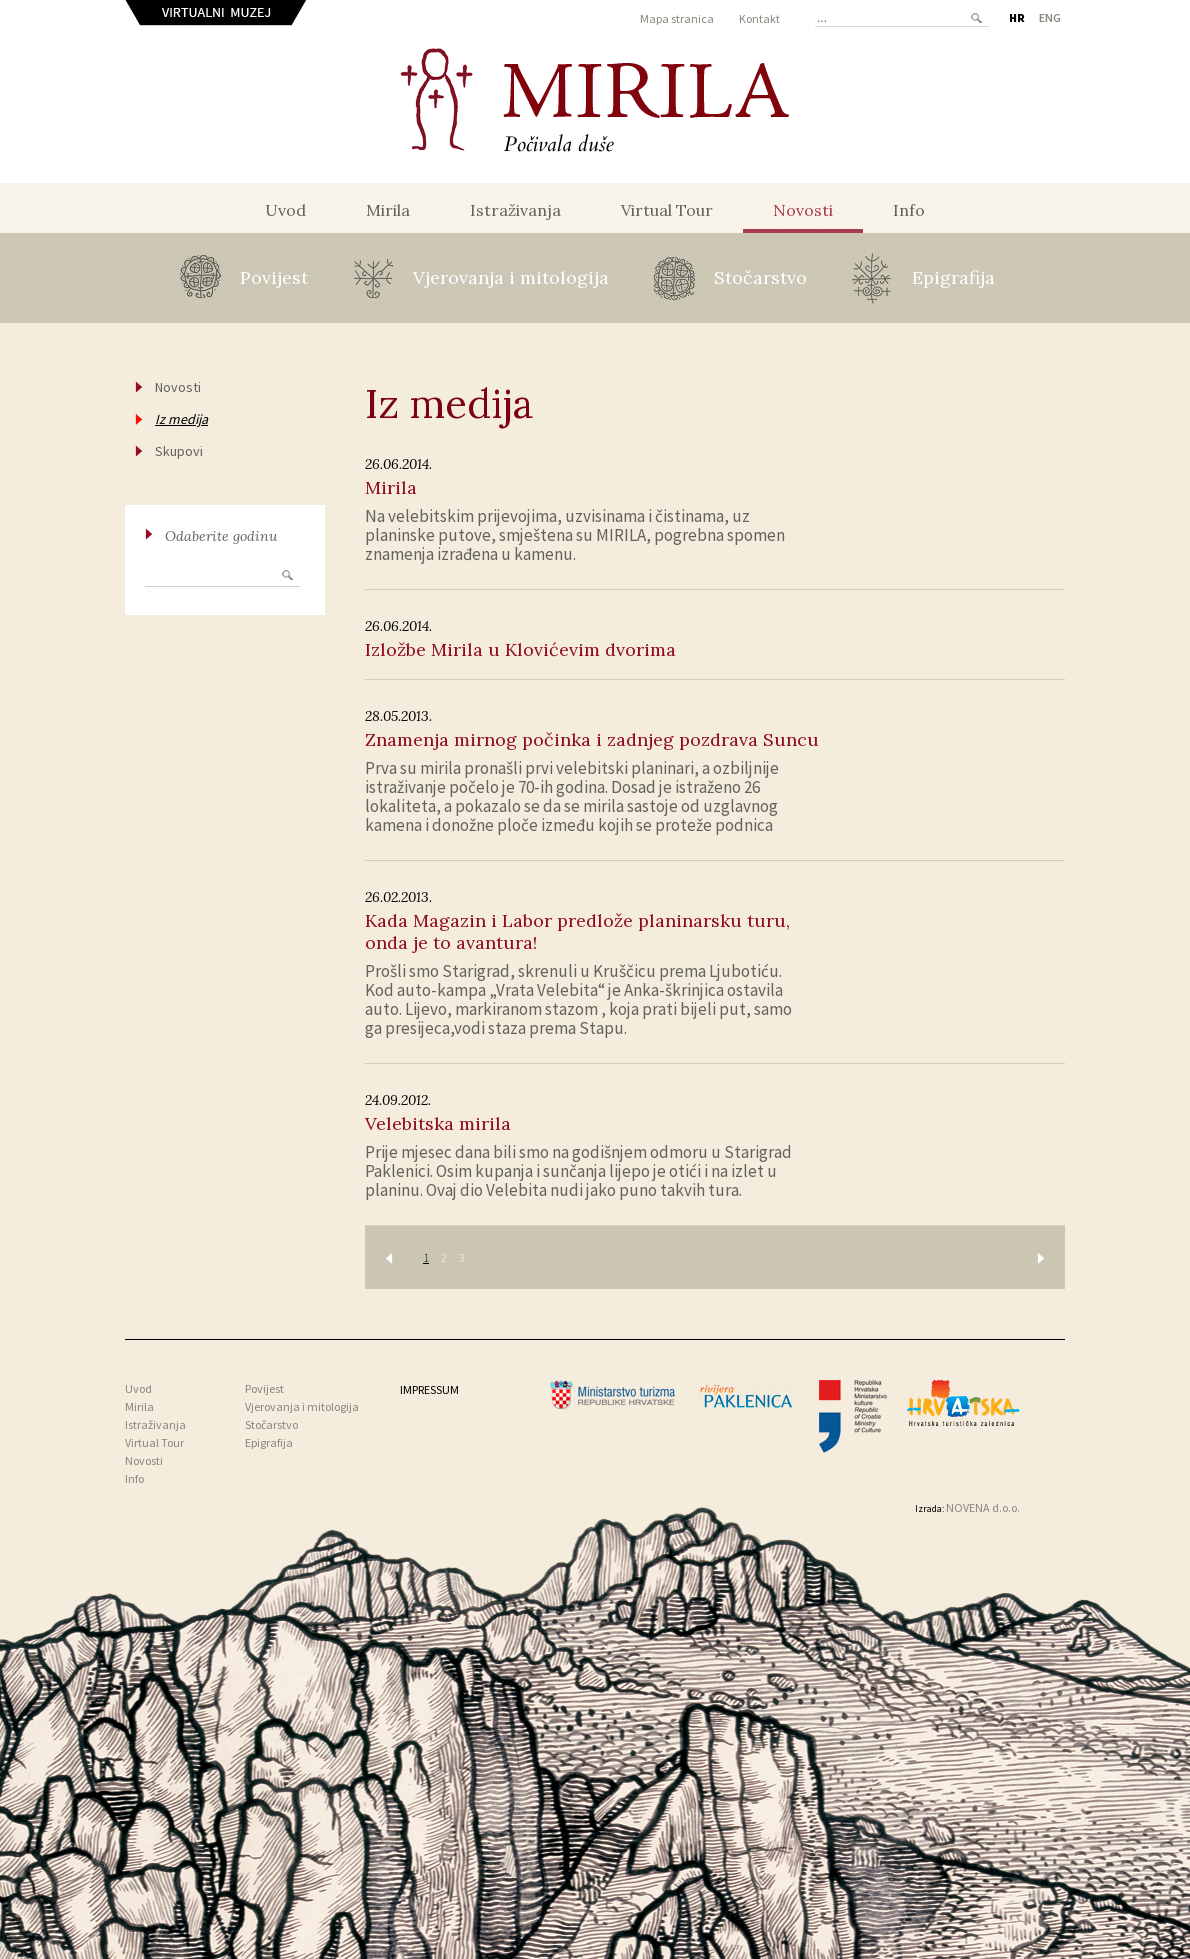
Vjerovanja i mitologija (511, 277)
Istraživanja (515, 210)
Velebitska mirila (438, 1123)
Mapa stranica (677, 18)
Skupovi (179, 451)
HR (1017, 17)
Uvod (285, 210)
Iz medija (181, 419)
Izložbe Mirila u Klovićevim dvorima (520, 649)
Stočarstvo (760, 277)
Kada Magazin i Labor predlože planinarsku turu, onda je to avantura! (577, 931)
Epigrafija (953, 277)
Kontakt (759, 18)
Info (909, 210)
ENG (1050, 17)
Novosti (803, 210)
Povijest (274, 277)
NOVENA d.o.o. (983, 1507)
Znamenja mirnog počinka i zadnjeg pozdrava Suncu (592, 739)
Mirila (388, 210)
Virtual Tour (667, 210)
